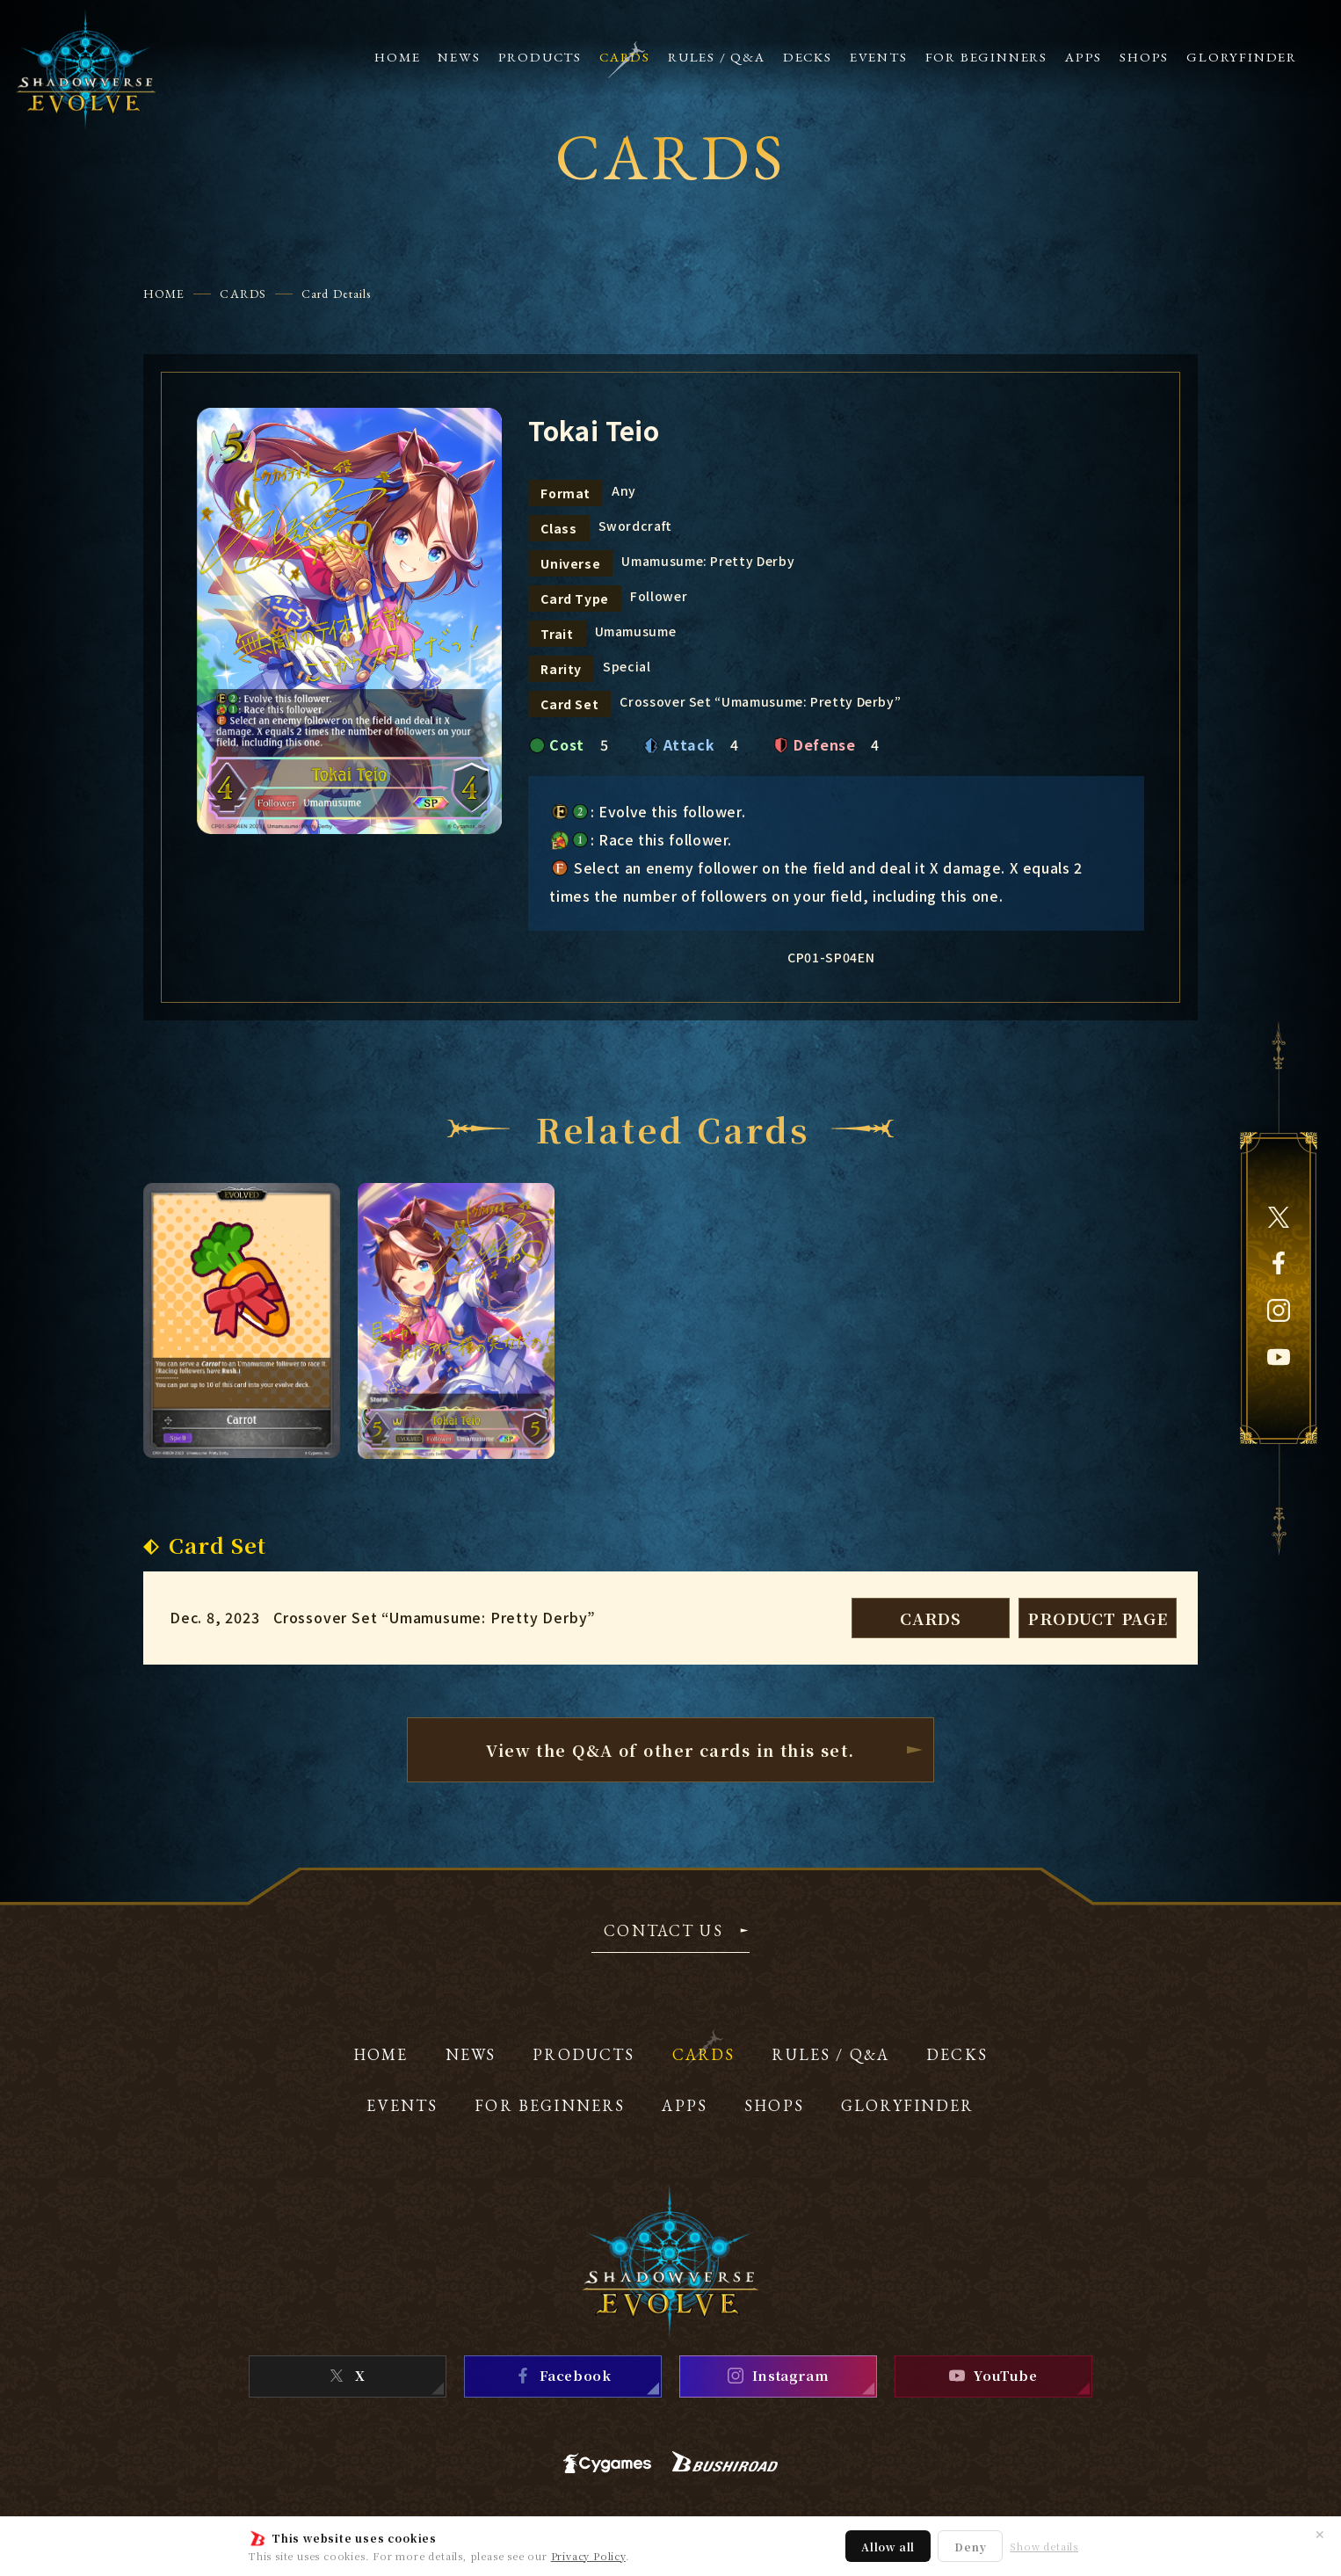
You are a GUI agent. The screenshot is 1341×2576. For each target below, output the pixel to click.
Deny (970, 2546)
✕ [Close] (1320, 2534)
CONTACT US (663, 1932)
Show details (1044, 2546)
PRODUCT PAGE (1097, 1618)
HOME (164, 293)
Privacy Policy (588, 2556)
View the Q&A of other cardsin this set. (670, 1749)
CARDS (243, 293)
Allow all (888, 2546)
